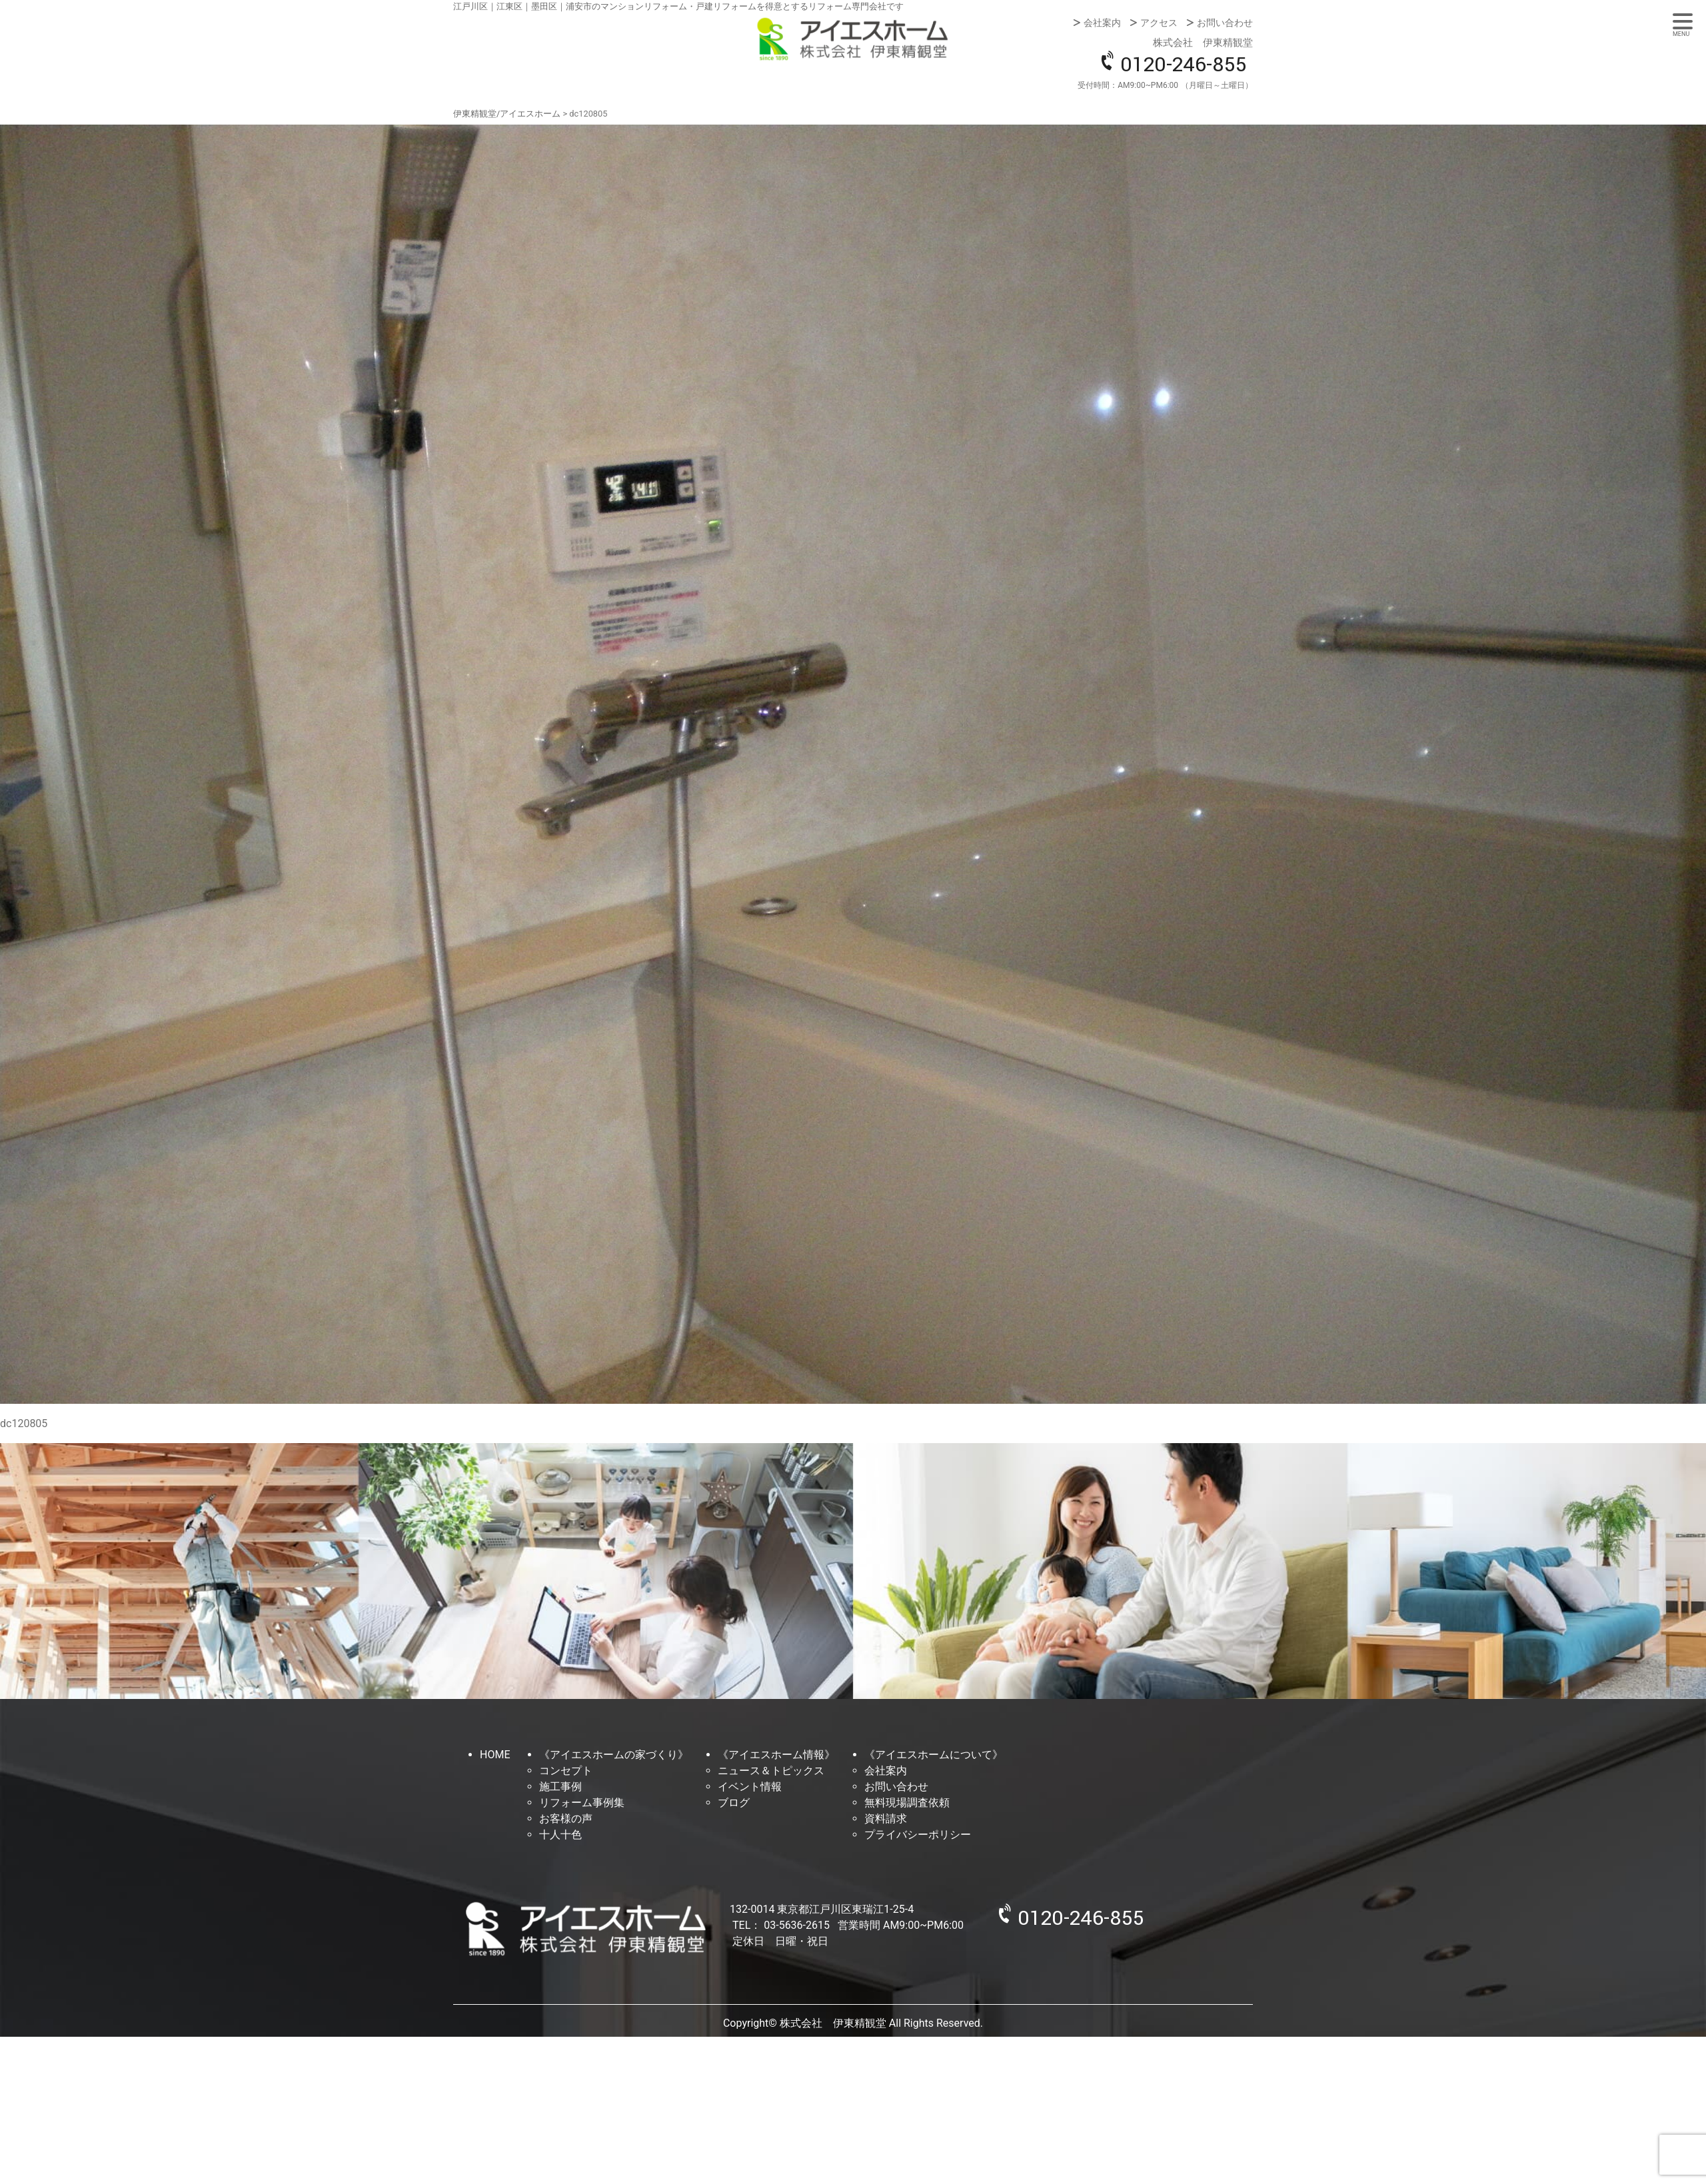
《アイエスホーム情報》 (776, 1754)
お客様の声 (565, 1818)
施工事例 (560, 1786)
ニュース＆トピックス (771, 1770)
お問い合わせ (1225, 22)
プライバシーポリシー (917, 1834)
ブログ (734, 1802)
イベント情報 (750, 1786)
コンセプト (565, 1770)
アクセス (1159, 22)
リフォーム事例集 (581, 1802)
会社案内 (1102, 22)
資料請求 (885, 1818)
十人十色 (560, 1834)
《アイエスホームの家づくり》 (613, 1754)
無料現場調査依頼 (907, 1802)
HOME (495, 1754)
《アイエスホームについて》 (933, 1754)
